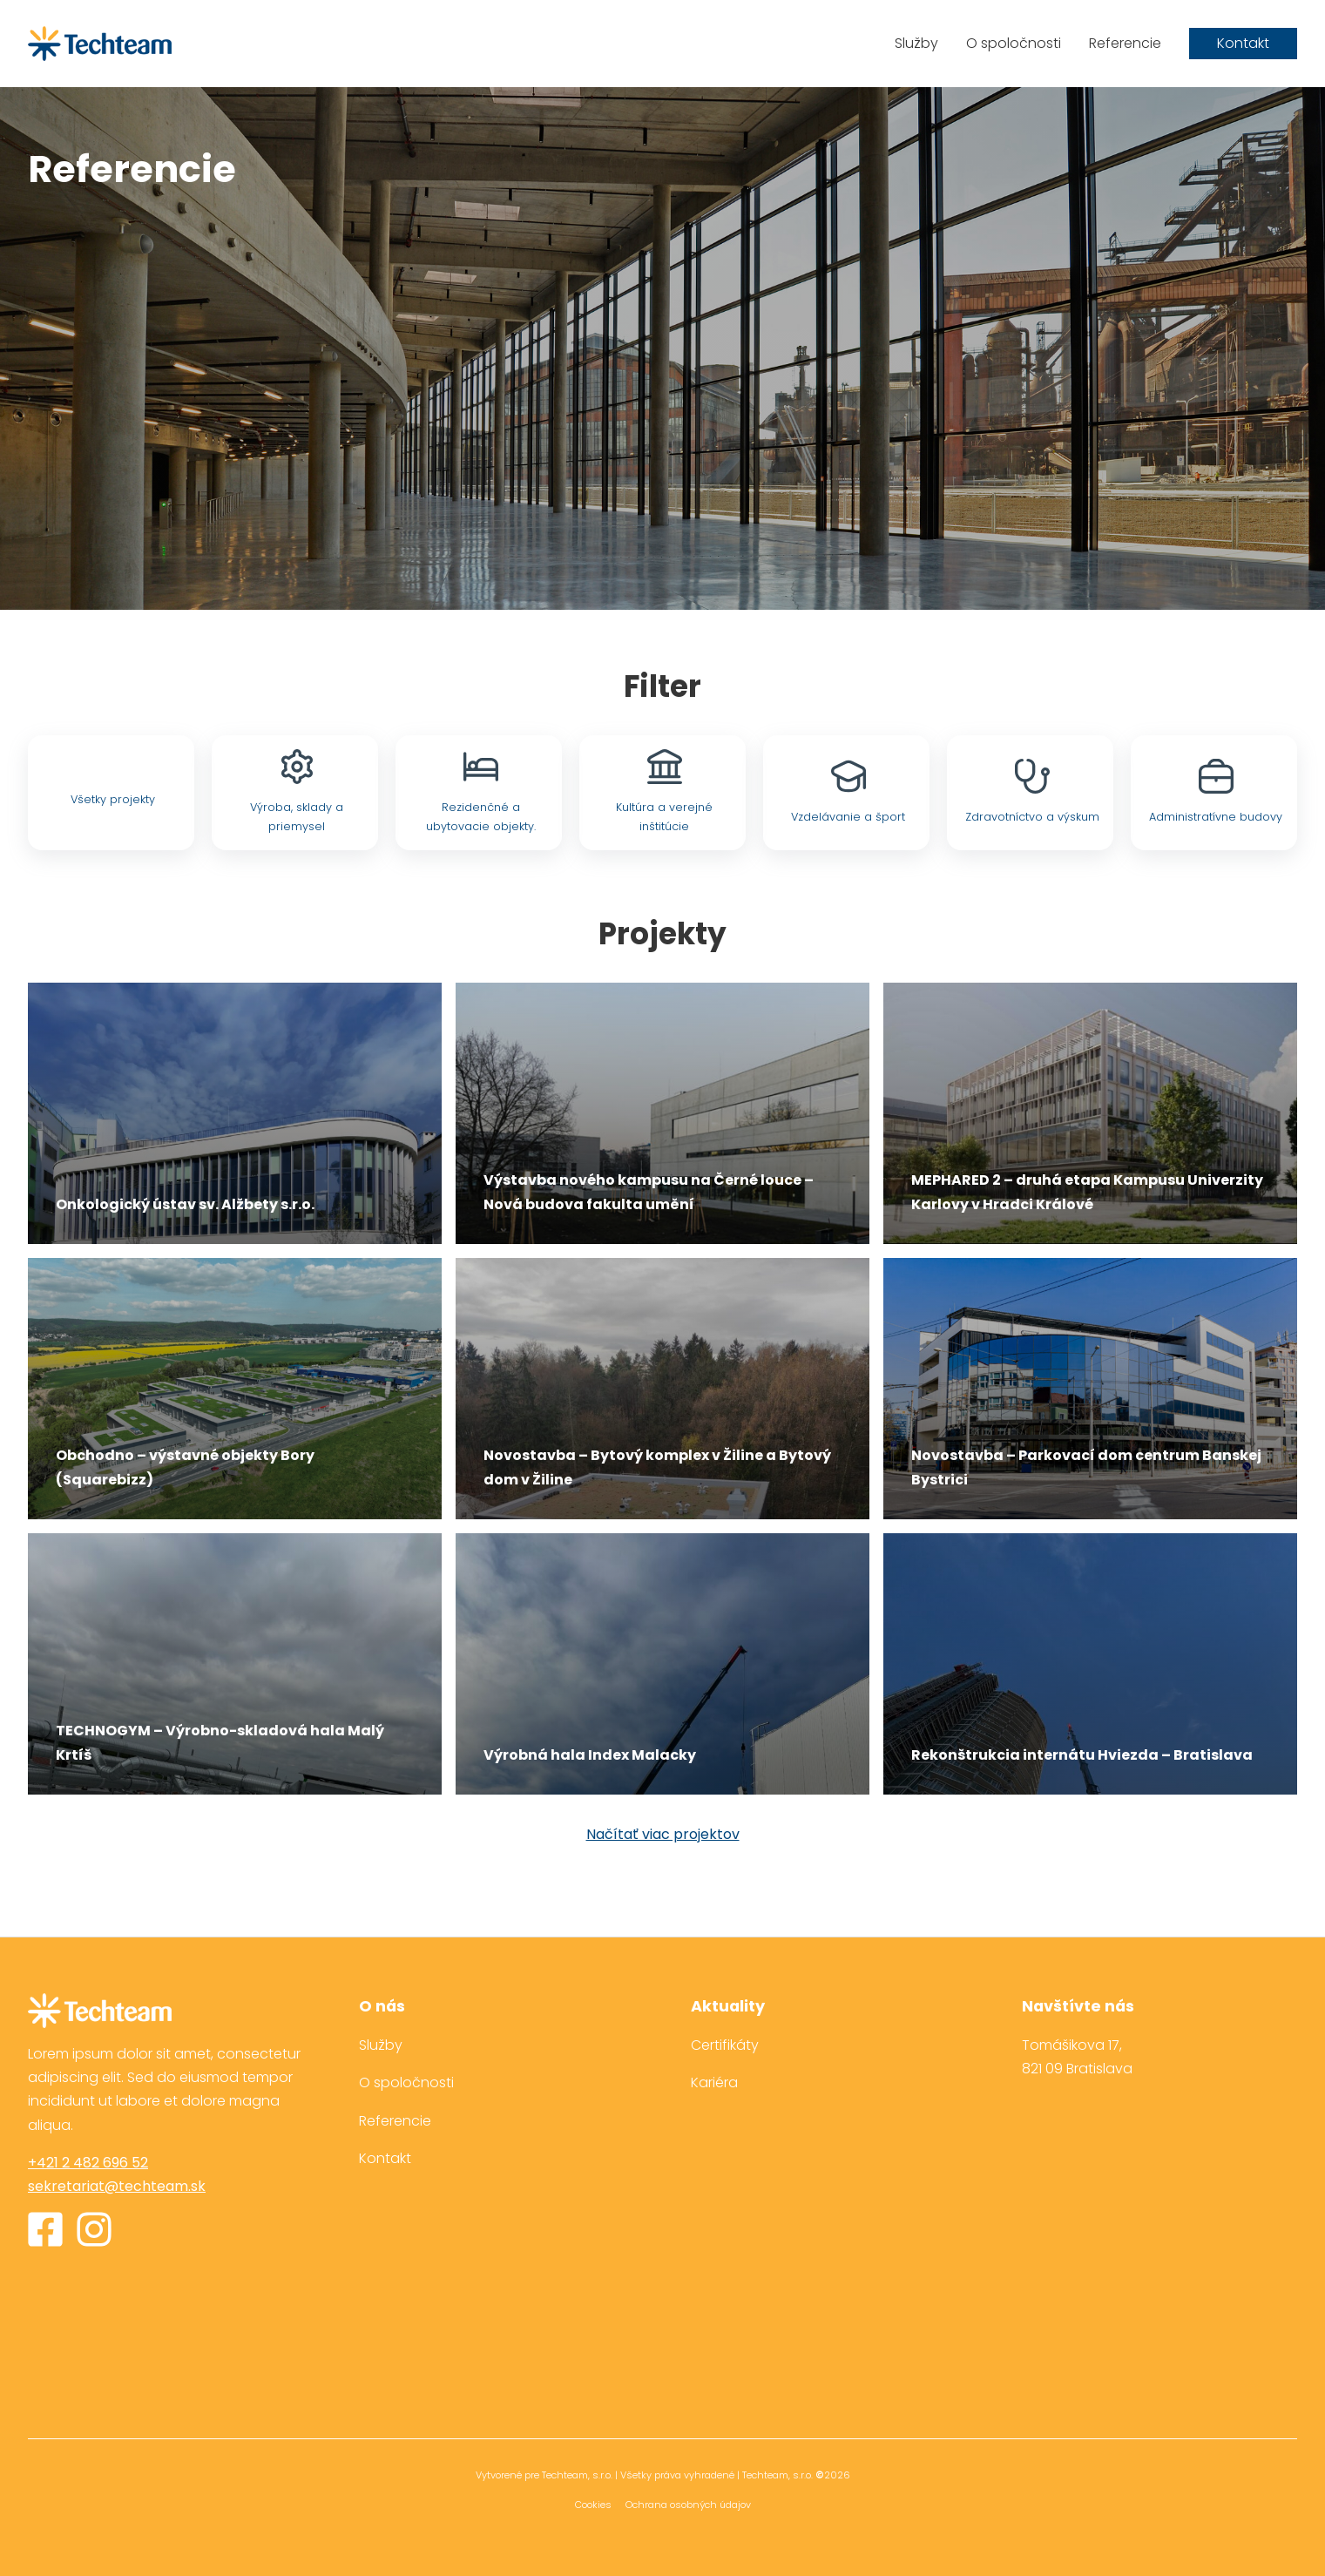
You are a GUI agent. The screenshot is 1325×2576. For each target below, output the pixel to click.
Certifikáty (725, 2045)
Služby (916, 43)
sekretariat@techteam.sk (117, 2186)
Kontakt (1243, 43)
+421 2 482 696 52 (88, 2163)
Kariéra (714, 2082)
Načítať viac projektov (663, 1834)
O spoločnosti (1013, 43)
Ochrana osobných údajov (688, 2505)
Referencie (1125, 43)
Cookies (593, 2505)
